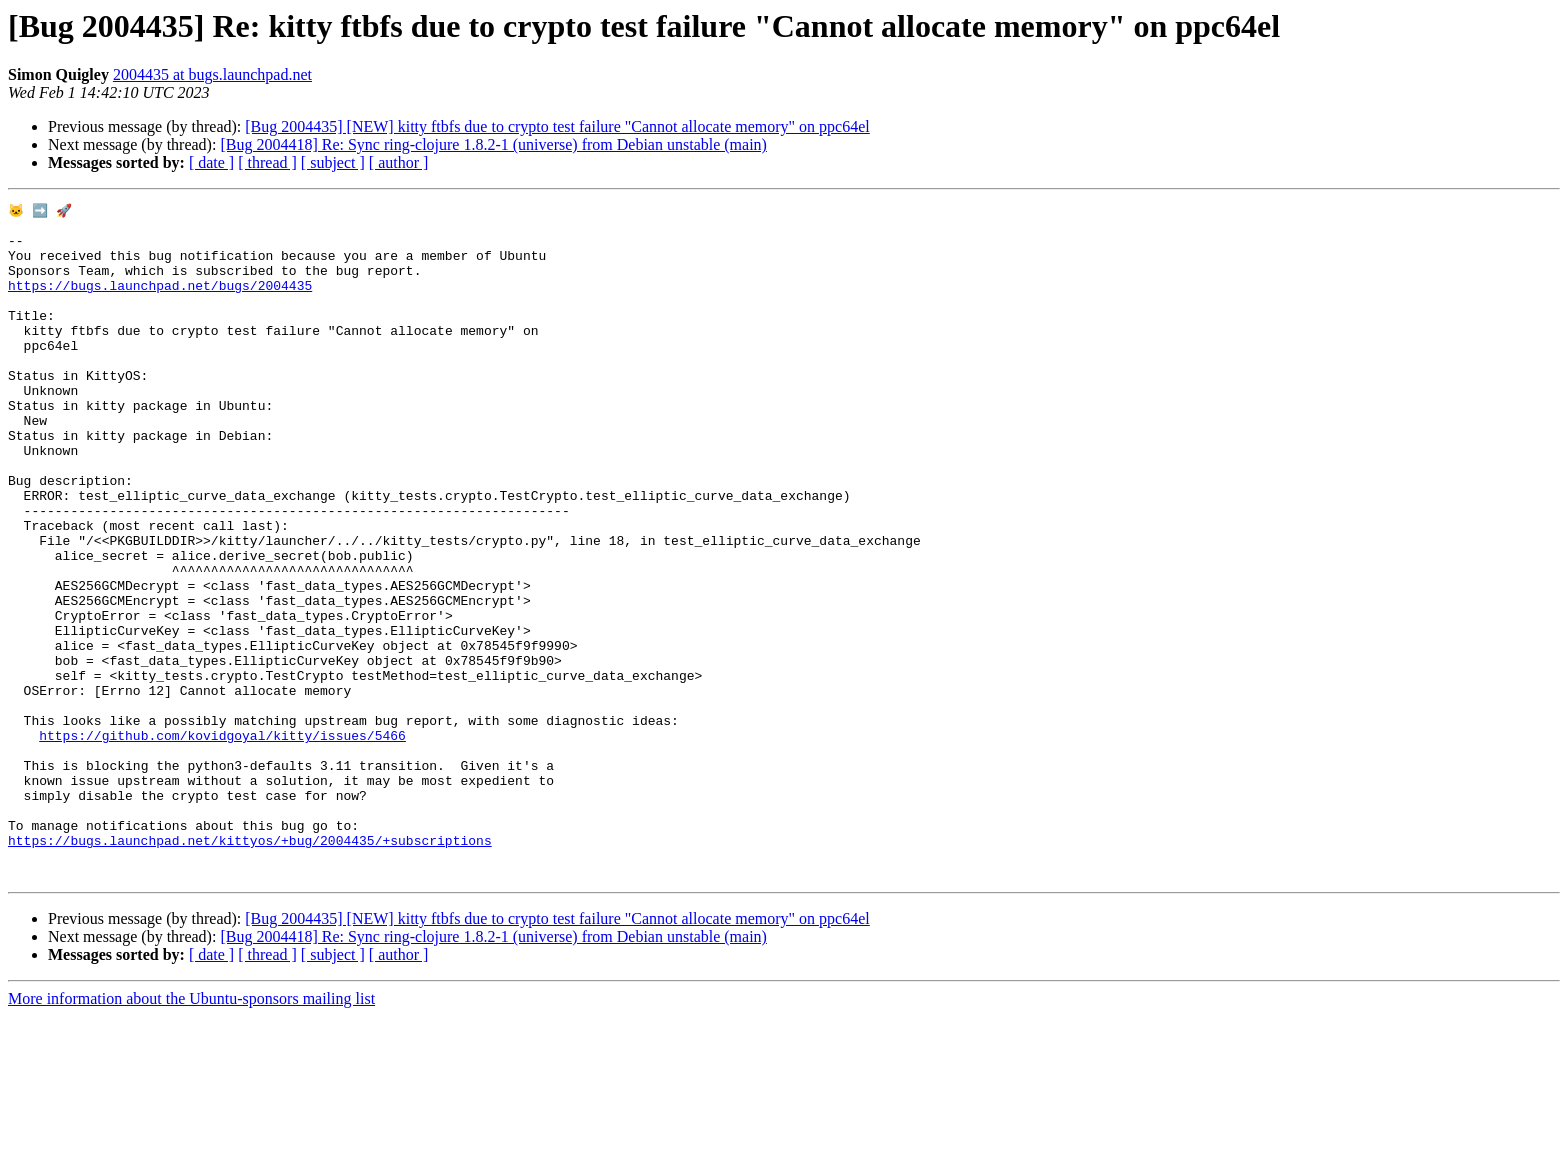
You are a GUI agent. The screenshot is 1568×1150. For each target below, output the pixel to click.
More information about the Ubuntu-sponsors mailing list (191, 1132)
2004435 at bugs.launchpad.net (212, 74)
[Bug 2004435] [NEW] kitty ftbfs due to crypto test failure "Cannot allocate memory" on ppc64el (557, 126)
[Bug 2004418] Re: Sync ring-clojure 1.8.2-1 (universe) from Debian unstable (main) (493, 144)
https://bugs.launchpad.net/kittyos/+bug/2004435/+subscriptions (250, 968)
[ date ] (211, 162)
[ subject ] (333, 162)
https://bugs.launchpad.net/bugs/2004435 (160, 302)
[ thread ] (267, 162)
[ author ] (399, 162)
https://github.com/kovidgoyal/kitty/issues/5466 (222, 842)
